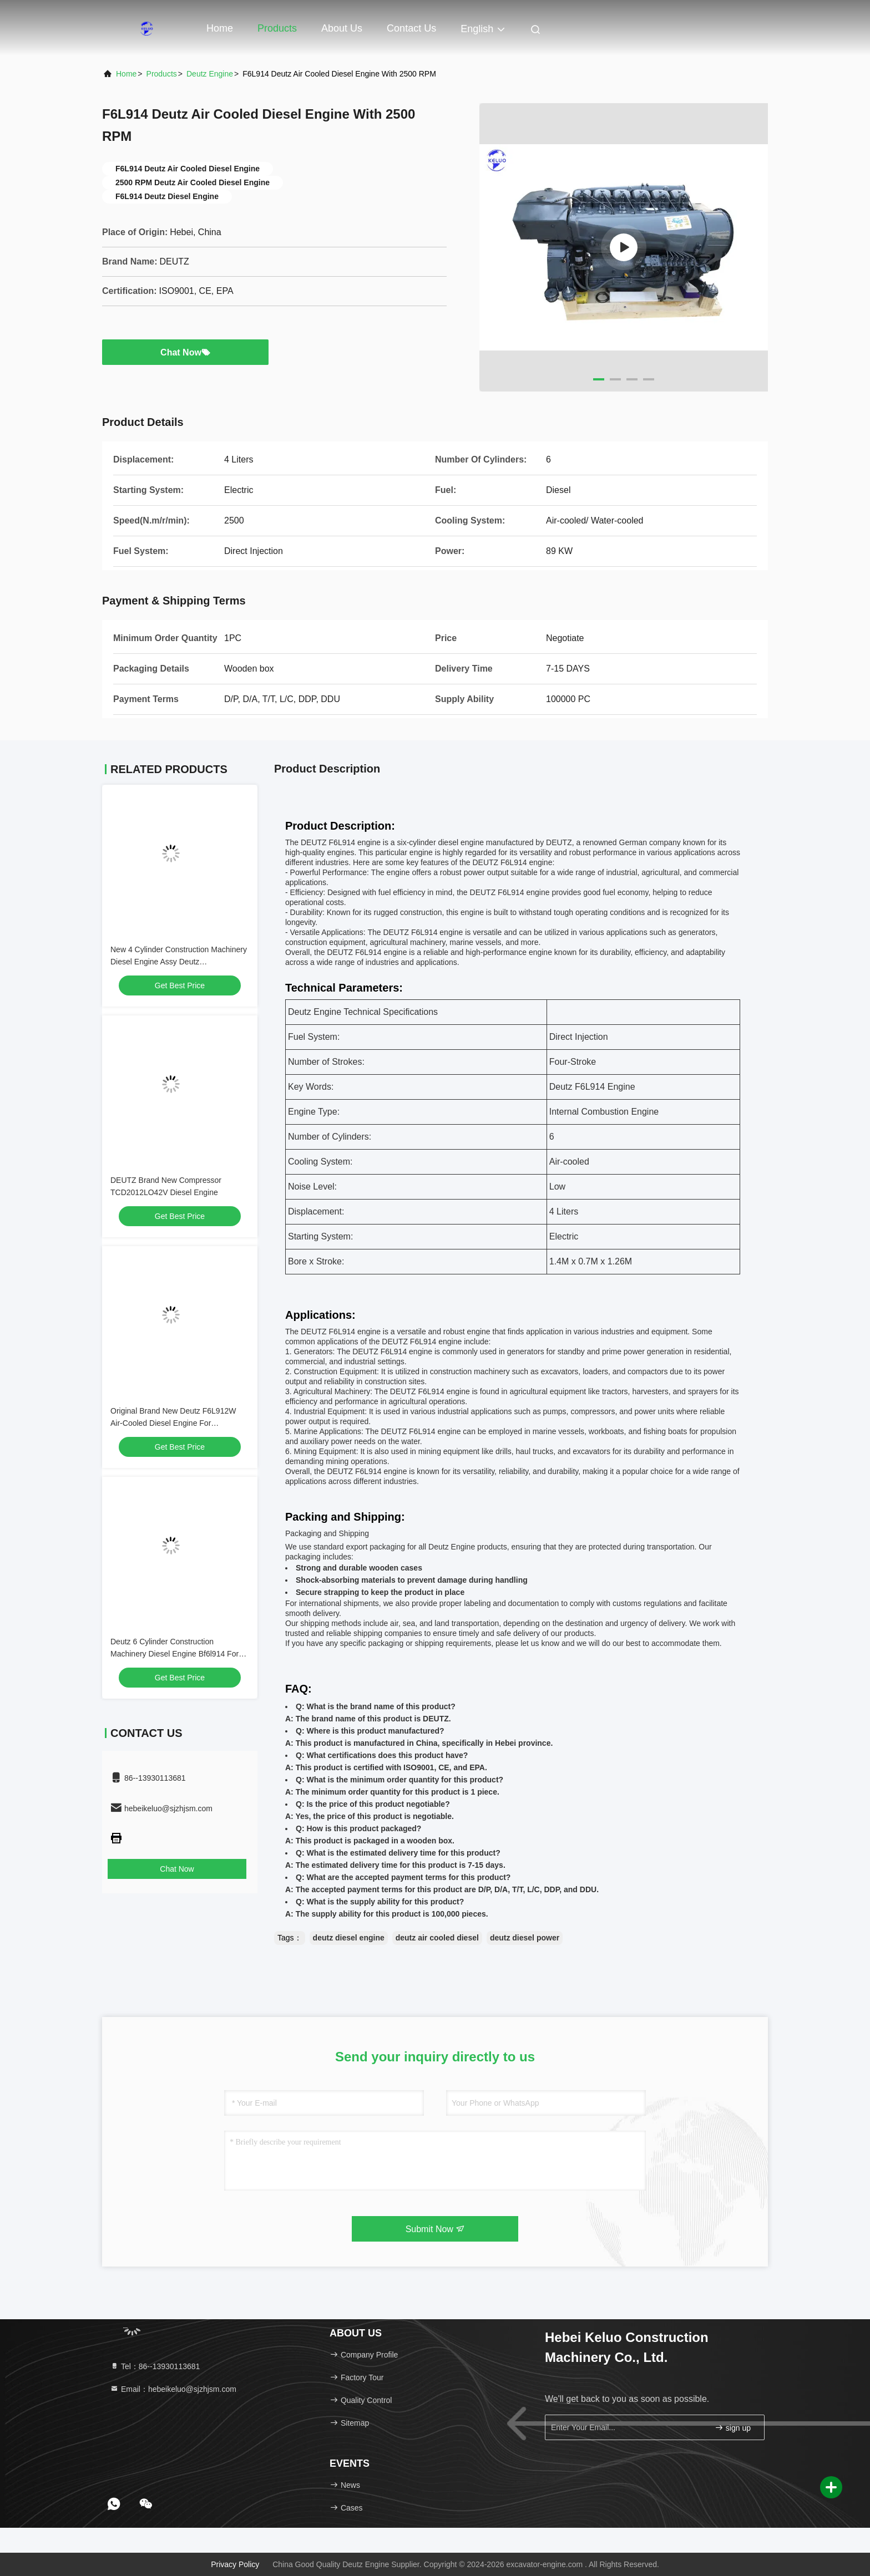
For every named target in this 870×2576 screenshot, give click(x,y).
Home (219, 28)
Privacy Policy (235, 2564)
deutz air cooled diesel (437, 1937)
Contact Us (411, 28)
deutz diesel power (524, 1937)
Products (277, 28)
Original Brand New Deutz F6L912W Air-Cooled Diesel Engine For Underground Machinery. (173, 1423)
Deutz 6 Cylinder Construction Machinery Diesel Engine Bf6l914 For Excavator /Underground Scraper (174, 1653)
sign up (733, 2427)
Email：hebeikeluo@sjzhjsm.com (173, 2389)
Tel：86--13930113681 (155, 2366)
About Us (341, 28)
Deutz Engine (209, 73)
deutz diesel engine (349, 1937)
